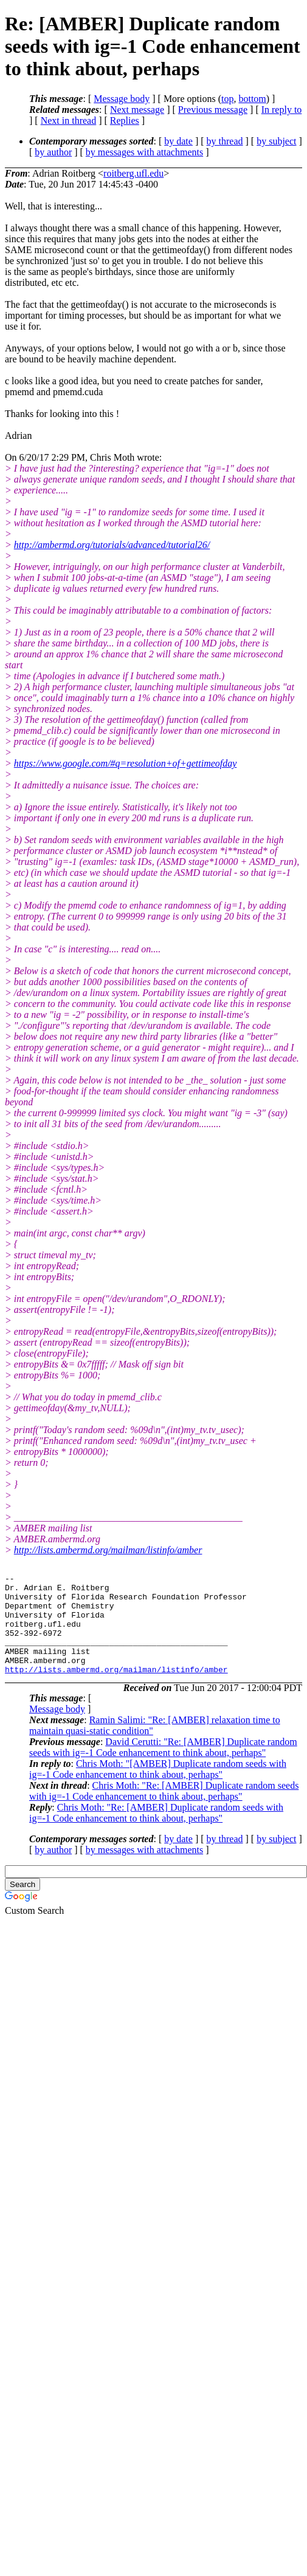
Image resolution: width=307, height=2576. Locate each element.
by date (178, 141)
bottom (252, 98)
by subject (276, 141)
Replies (124, 120)
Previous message (212, 109)
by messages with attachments (144, 152)
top (227, 98)
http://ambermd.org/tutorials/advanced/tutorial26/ (112, 545)
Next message (137, 109)
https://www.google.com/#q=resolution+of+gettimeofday (125, 763)
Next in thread (69, 120)
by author (53, 152)
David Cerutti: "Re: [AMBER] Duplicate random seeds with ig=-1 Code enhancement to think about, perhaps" (163, 1767)
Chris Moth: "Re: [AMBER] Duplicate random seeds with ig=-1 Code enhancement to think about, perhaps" (163, 1811)
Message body (122, 98)
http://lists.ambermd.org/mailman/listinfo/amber (108, 1550)
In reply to (281, 109)
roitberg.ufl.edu (133, 173)
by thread (225, 141)
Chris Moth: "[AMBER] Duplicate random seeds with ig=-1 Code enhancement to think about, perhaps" (157, 1789)
